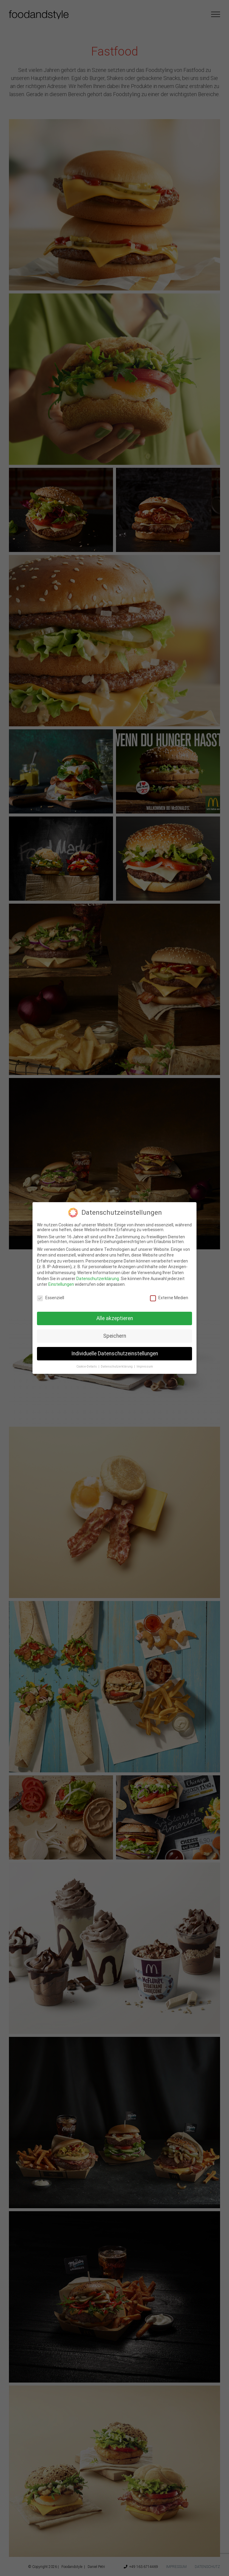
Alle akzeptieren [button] (114, 1318)
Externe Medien (169, 1297)
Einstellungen (61, 1284)
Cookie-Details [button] (87, 1366)
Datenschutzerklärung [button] (117, 1366)
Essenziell (50, 1297)
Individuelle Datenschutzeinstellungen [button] (114, 1354)
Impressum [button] (145, 1366)
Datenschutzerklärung (97, 1278)
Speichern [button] (114, 1336)
